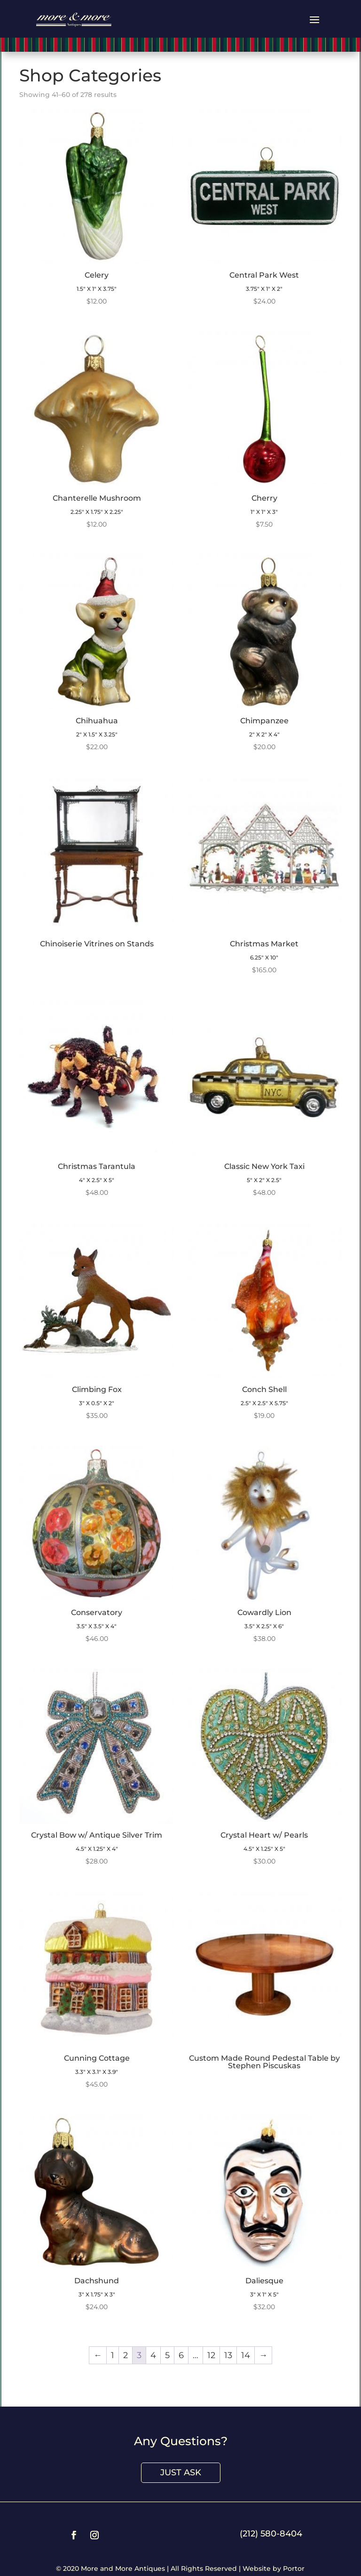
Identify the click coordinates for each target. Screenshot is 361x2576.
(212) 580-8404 (271, 2533)
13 (228, 2355)
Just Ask (180, 2472)
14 (245, 2355)
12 (211, 2355)
